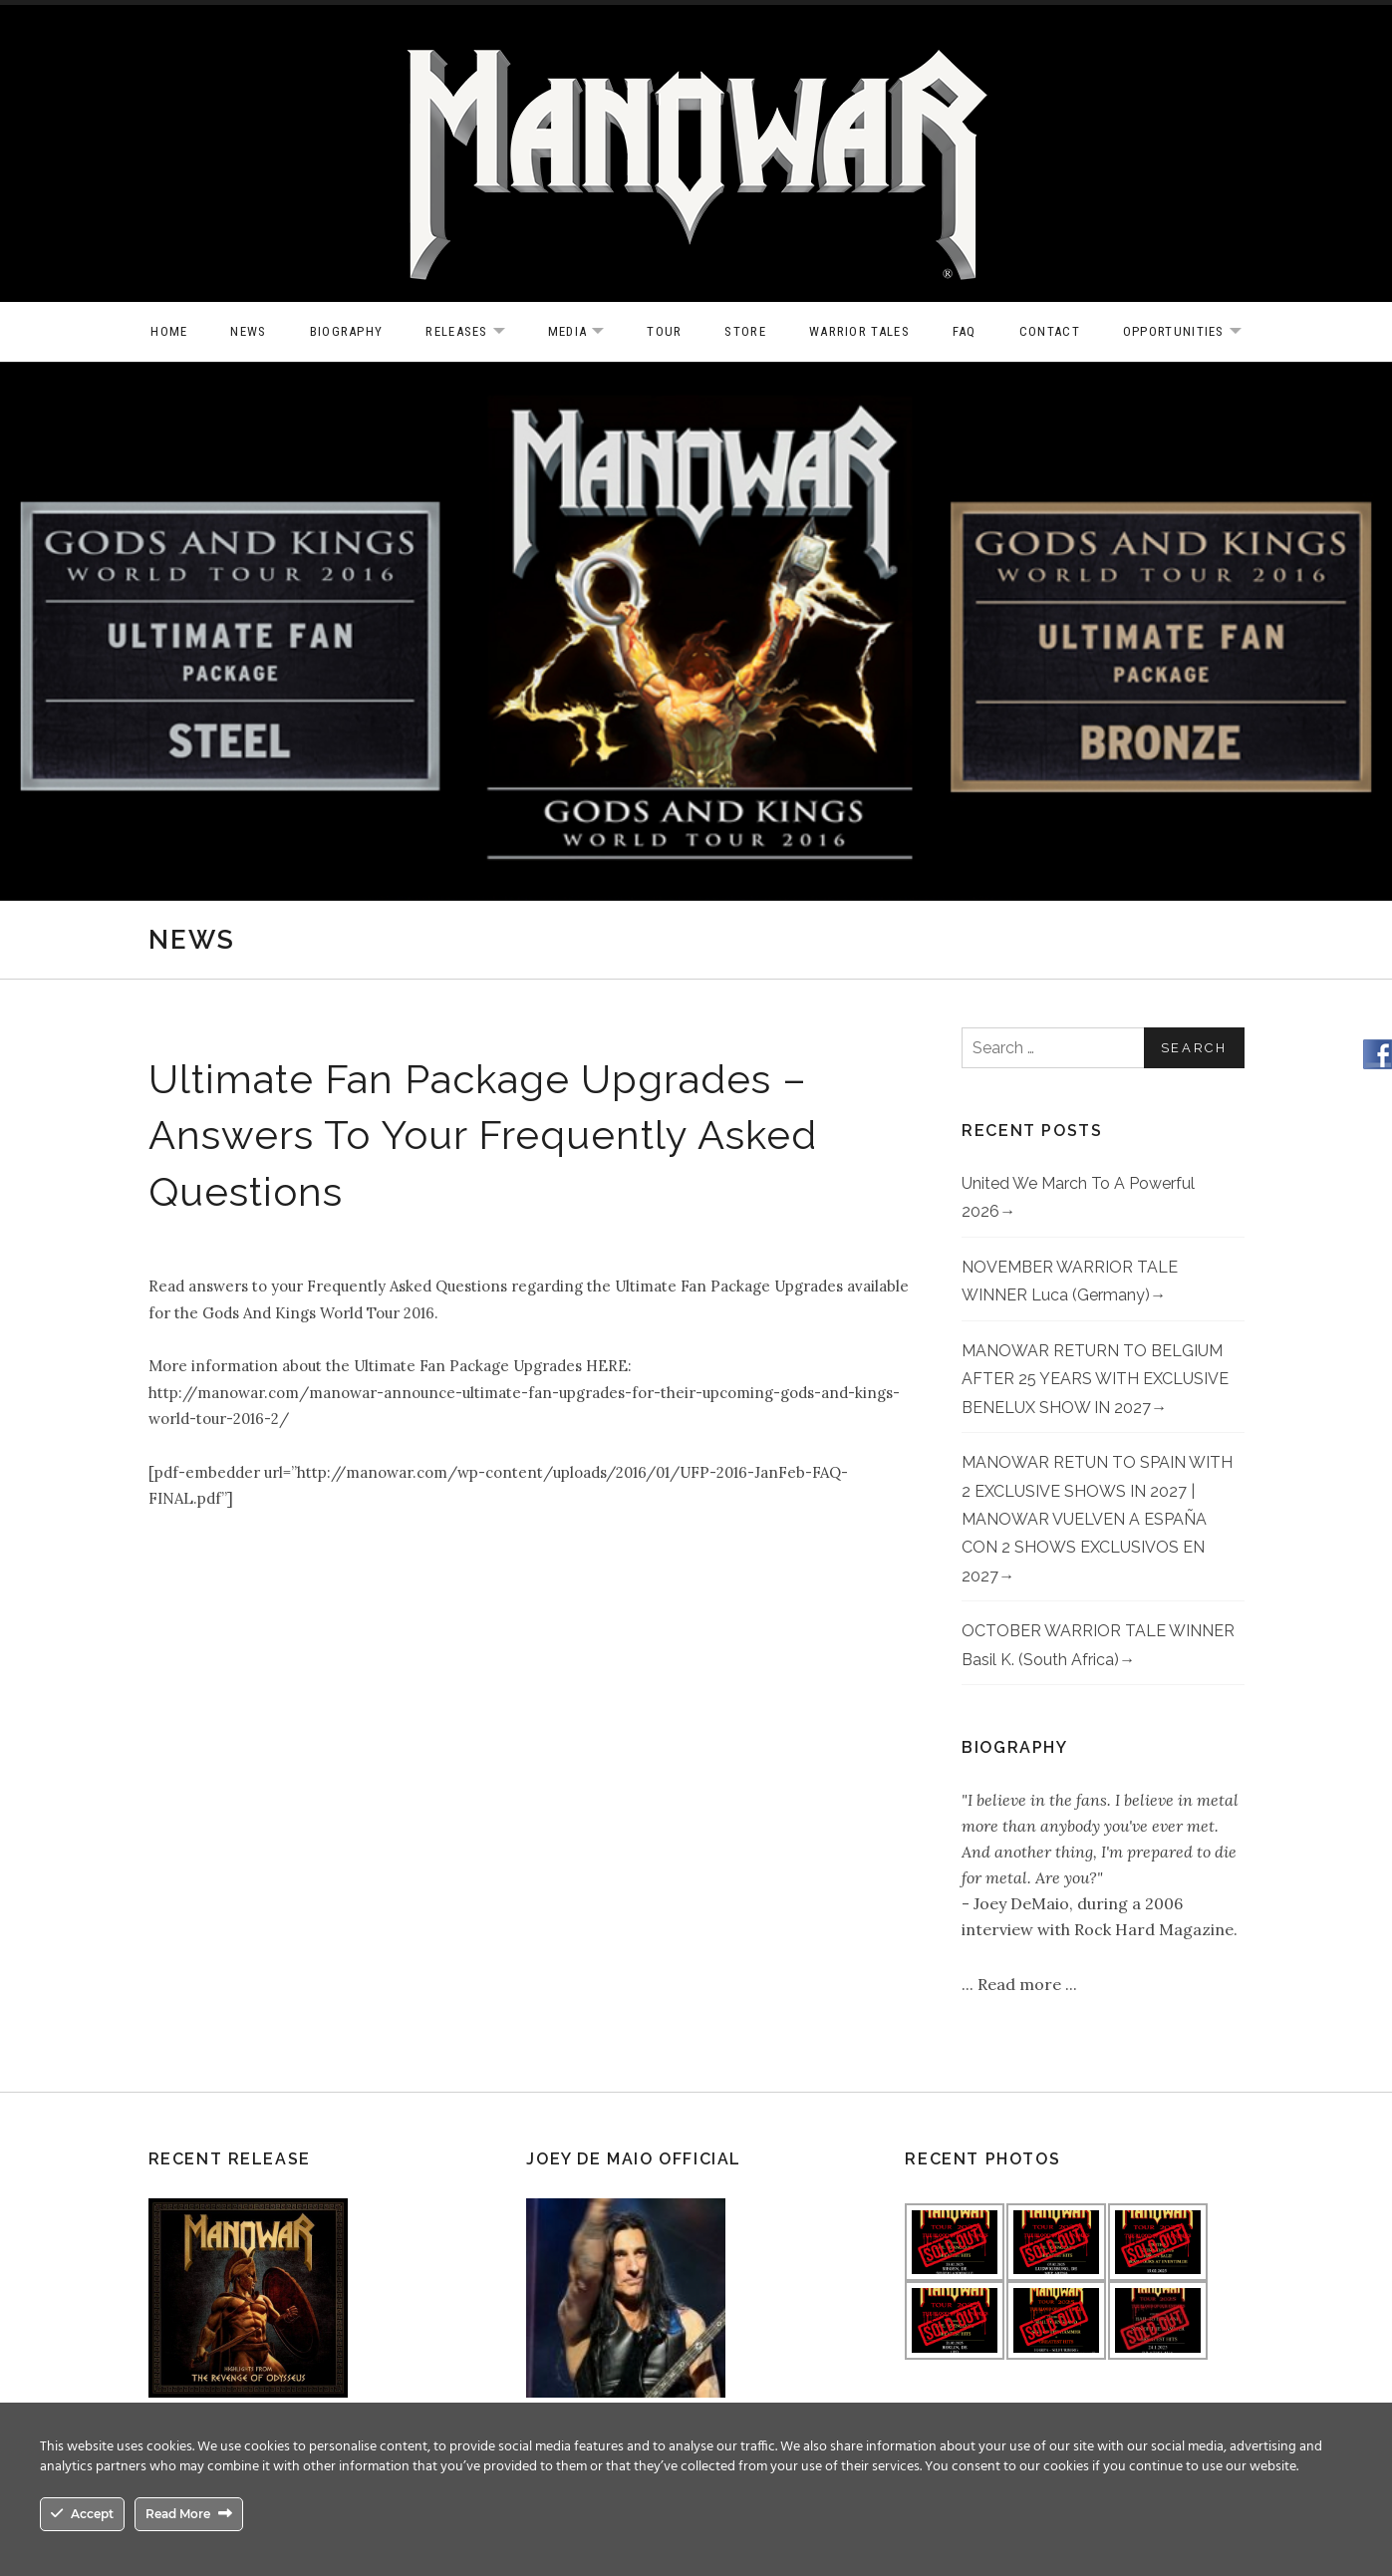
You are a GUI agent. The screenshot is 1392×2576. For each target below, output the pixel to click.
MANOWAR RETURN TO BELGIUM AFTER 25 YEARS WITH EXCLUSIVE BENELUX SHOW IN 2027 (1095, 1379)
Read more (1021, 1984)
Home (168, 331)
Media (586, 332)
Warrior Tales (859, 331)
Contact (1049, 331)
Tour (664, 331)
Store (745, 331)
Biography (347, 331)
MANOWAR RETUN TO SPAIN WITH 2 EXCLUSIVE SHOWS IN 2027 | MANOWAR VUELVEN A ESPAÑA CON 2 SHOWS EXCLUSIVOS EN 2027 (1097, 1519)
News (248, 331)
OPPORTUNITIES (1192, 332)
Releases (474, 332)
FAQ (964, 331)
